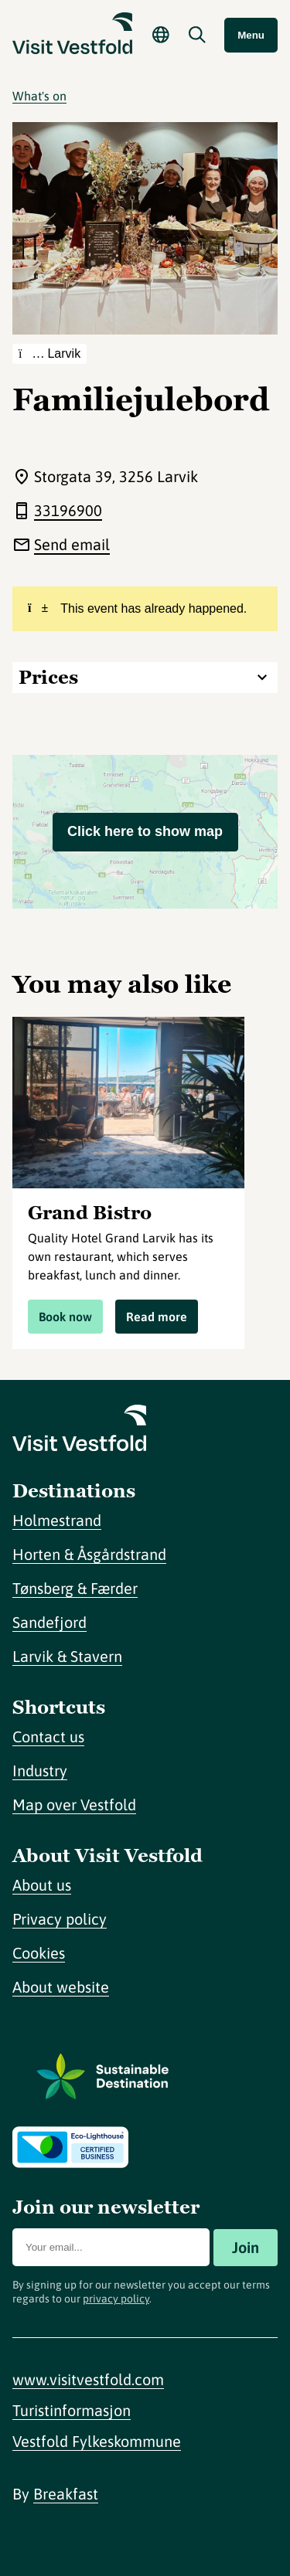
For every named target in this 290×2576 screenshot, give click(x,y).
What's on (39, 96)
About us (41, 1885)
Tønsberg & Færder (75, 1588)
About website (60, 1987)
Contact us (48, 1736)
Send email (72, 544)
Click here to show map (145, 831)
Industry (39, 1770)
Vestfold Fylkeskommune (96, 2441)
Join (245, 2247)
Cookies (38, 1953)
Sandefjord (49, 1622)
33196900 (68, 510)
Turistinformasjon (71, 2410)
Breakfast (65, 2494)
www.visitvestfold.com (88, 2379)
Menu (250, 35)
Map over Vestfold (74, 1804)
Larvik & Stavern (67, 1656)
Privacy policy (59, 1919)
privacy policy (116, 2298)
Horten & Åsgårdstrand (89, 1554)
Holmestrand (56, 1520)
